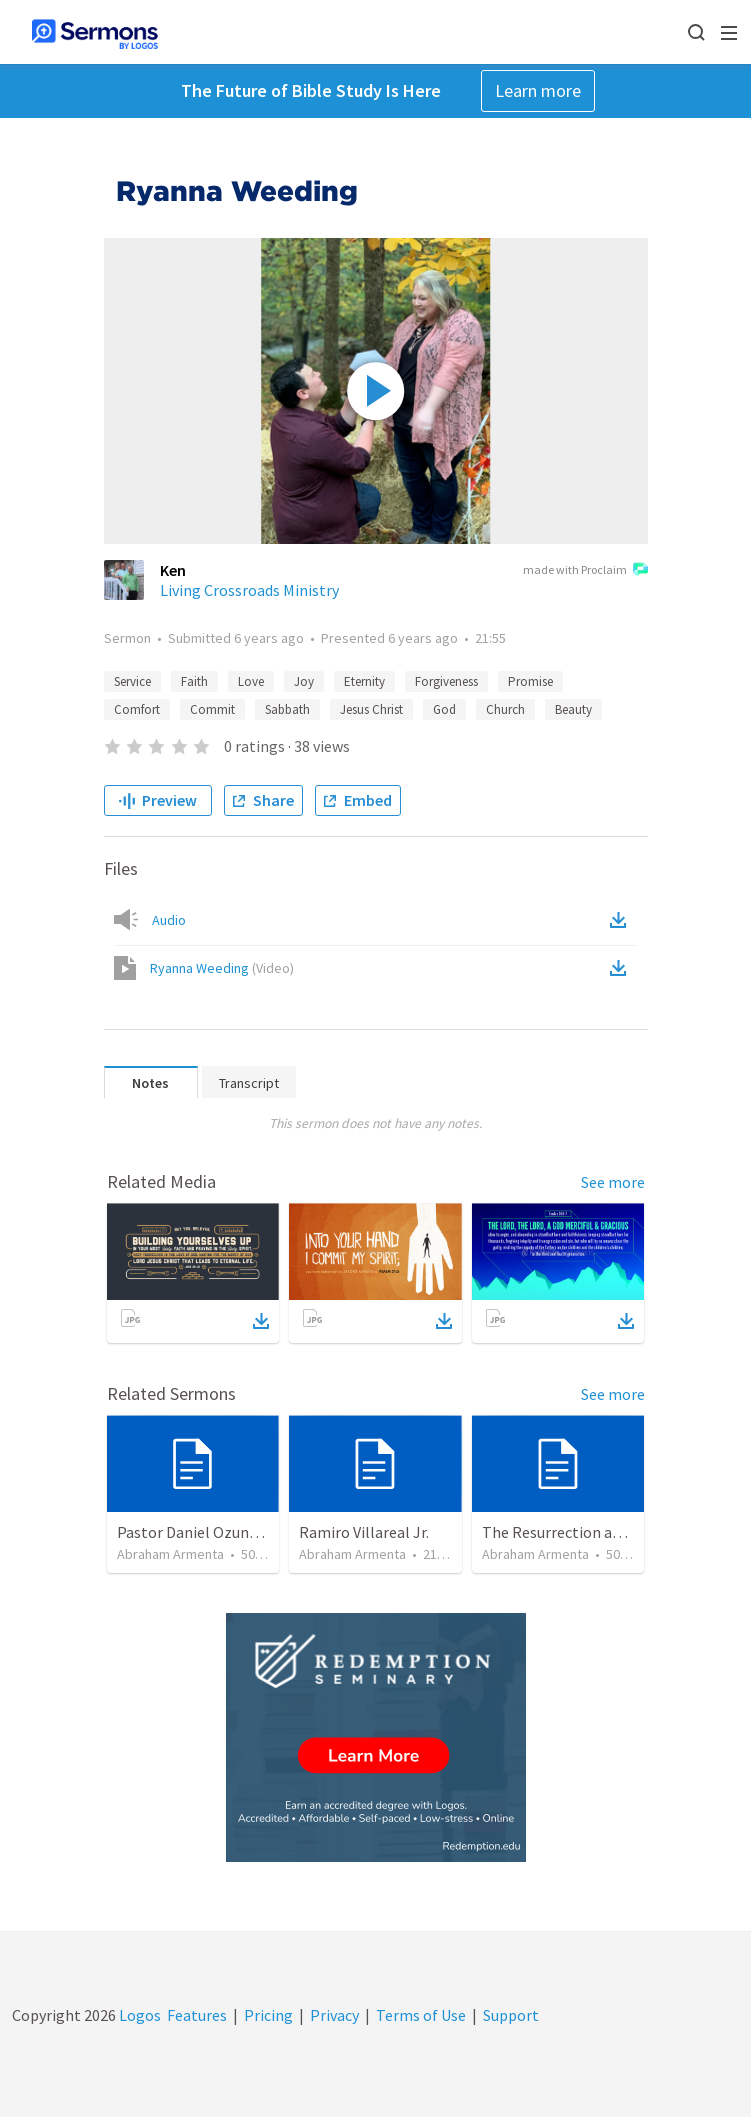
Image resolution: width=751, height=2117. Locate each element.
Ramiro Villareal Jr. (364, 1532)
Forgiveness (446, 681)
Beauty (573, 709)
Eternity (364, 681)
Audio (169, 920)
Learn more (538, 90)
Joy (304, 681)
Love (251, 681)
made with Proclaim (585, 571)
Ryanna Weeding (222, 968)
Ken (173, 570)
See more (613, 1182)
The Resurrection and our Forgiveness (611, 1532)
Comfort (137, 709)
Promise (530, 681)
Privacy (334, 2015)
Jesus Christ (371, 709)
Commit (212, 709)
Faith (194, 681)
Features (197, 2015)
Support (511, 2015)
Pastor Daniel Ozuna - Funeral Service (244, 1532)
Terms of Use (421, 2015)
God (444, 709)
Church (505, 709)
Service (132, 681)
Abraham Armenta (170, 1554)
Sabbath (287, 709)
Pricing (268, 2015)
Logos (138, 2015)
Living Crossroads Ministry (249, 590)
